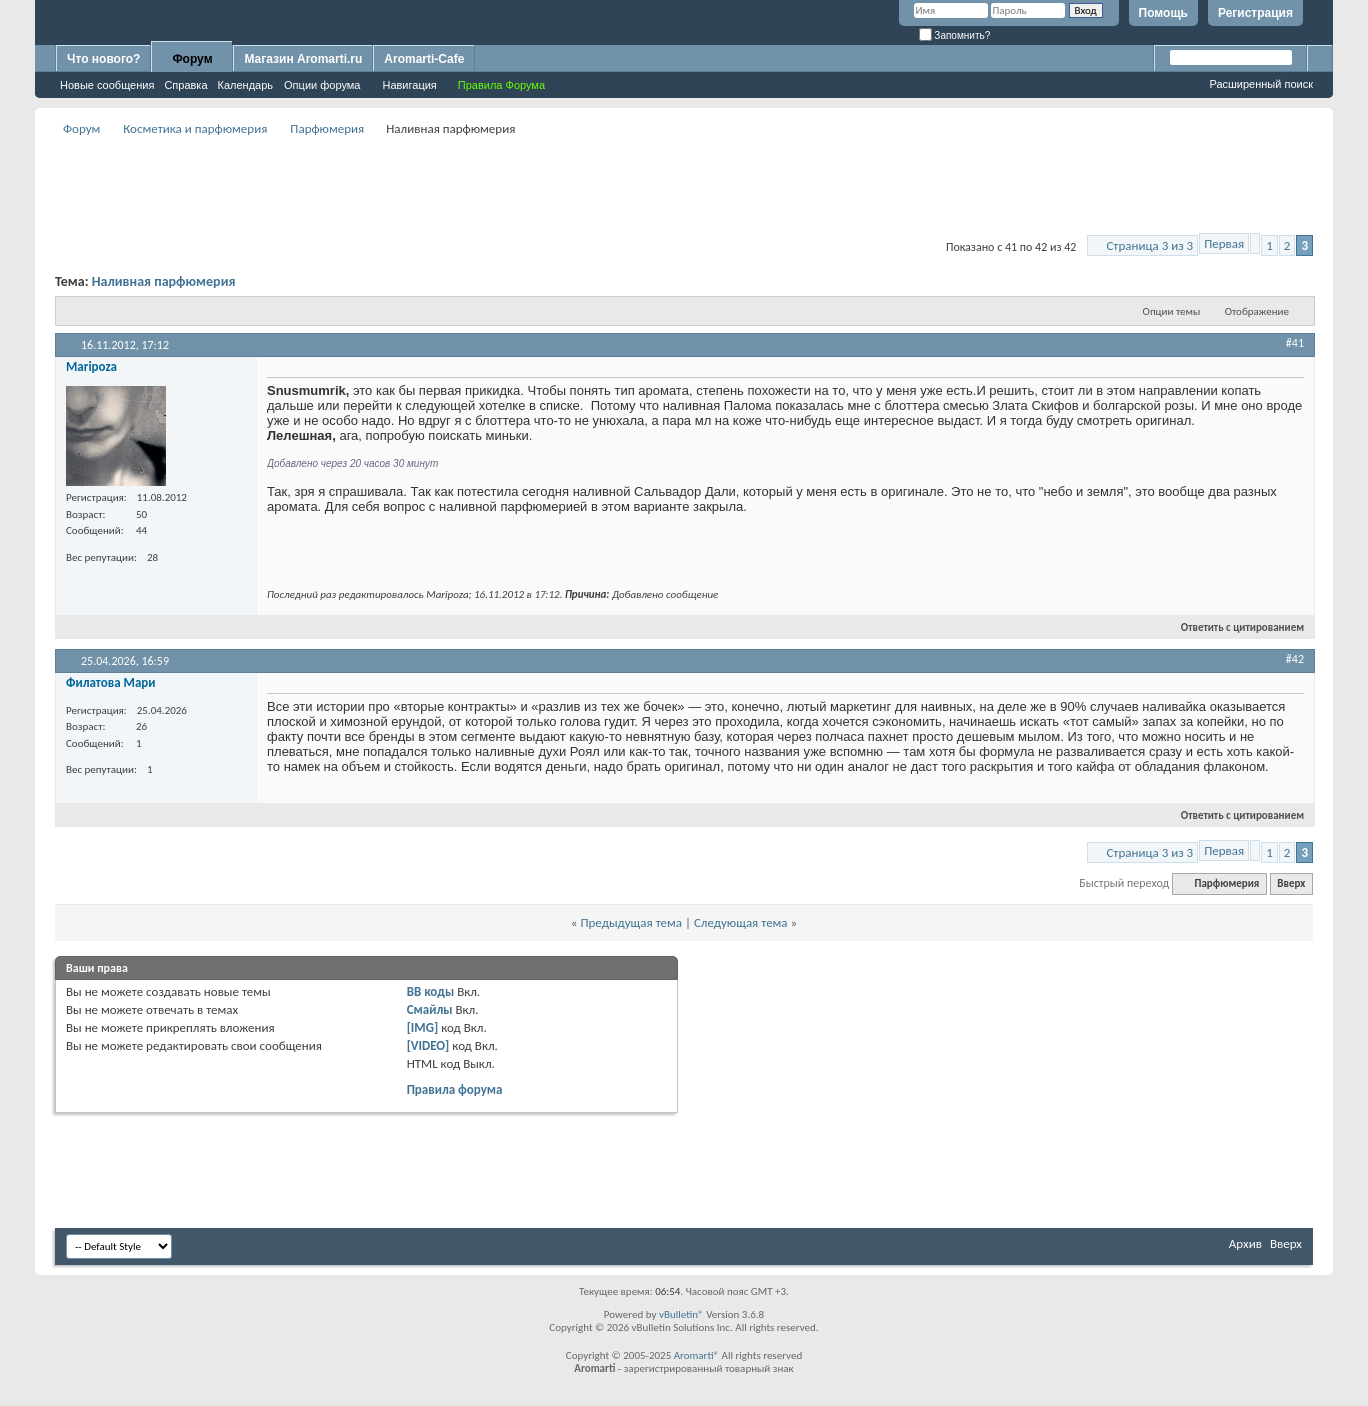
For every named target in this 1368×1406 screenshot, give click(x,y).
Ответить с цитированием (1234, 627)
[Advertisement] (684, 186)
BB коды (431, 991)
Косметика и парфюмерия (195, 128)
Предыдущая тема (631, 922)
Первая (1224, 243)
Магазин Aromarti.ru (303, 59)
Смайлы (430, 1009)
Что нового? (103, 59)
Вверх (1291, 883)
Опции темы (1172, 311)
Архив (1245, 1243)
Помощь (1163, 13)
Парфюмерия (327, 128)
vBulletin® (681, 1314)
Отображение (1257, 311)
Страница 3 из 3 (1149, 245)
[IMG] (423, 1027)
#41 (1295, 343)
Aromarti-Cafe (424, 59)
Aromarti (694, 1355)
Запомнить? (955, 35)
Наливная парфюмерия (164, 281)
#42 (1295, 659)
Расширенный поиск (1261, 84)
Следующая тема (741, 922)
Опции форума (322, 85)
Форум (192, 59)
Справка (185, 85)
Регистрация (1255, 13)
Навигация (409, 85)
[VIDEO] (428, 1045)
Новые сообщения (107, 85)
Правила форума (455, 1089)
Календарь (246, 85)
